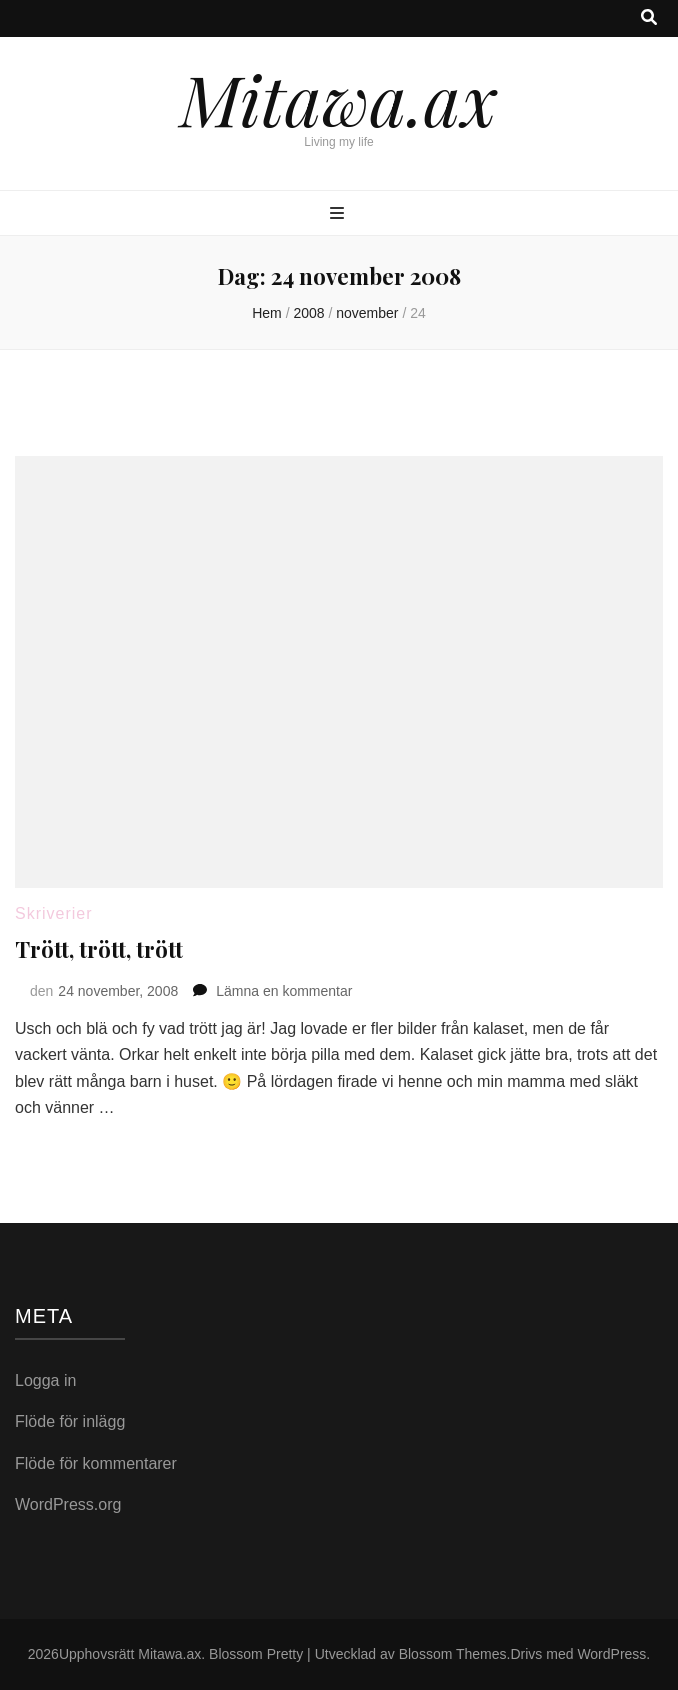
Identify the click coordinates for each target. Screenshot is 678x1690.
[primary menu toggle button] (339, 214)
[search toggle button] (649, 18)
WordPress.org (68, 1504)
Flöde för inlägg (70, 1421)
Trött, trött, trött (99, 949)
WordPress (611, 1654)
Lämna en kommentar (284, 991)
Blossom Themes (453, 1654)
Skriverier (54, 913)
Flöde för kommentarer (96, 1463)
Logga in (45, 1380)
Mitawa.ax (339, 98)
